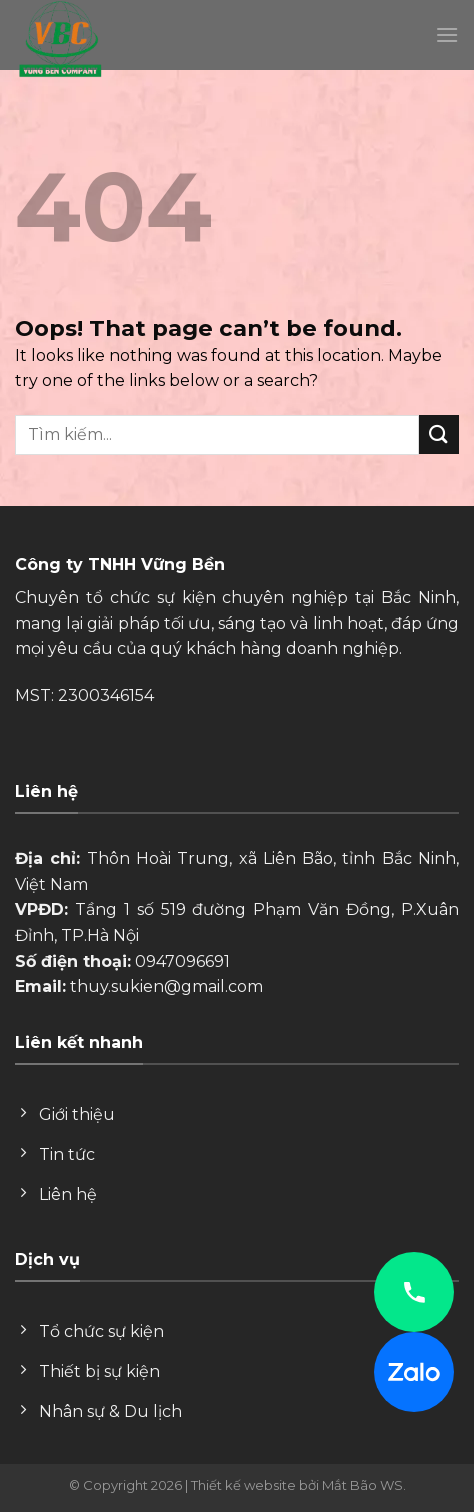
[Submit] (439, 434)
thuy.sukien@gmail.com (166, 986)
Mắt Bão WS (362, 1485)
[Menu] (447, 34)
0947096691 (182, 961)
